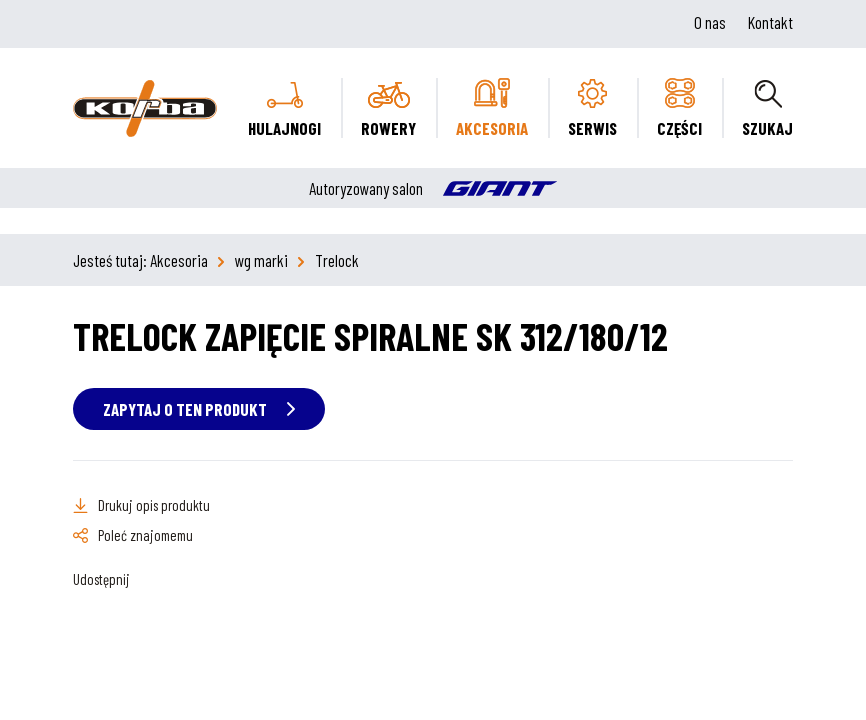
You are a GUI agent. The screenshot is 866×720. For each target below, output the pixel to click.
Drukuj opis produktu (154, 505)
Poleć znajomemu (145, 535)
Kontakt (770, 22)
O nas (710, 22)
